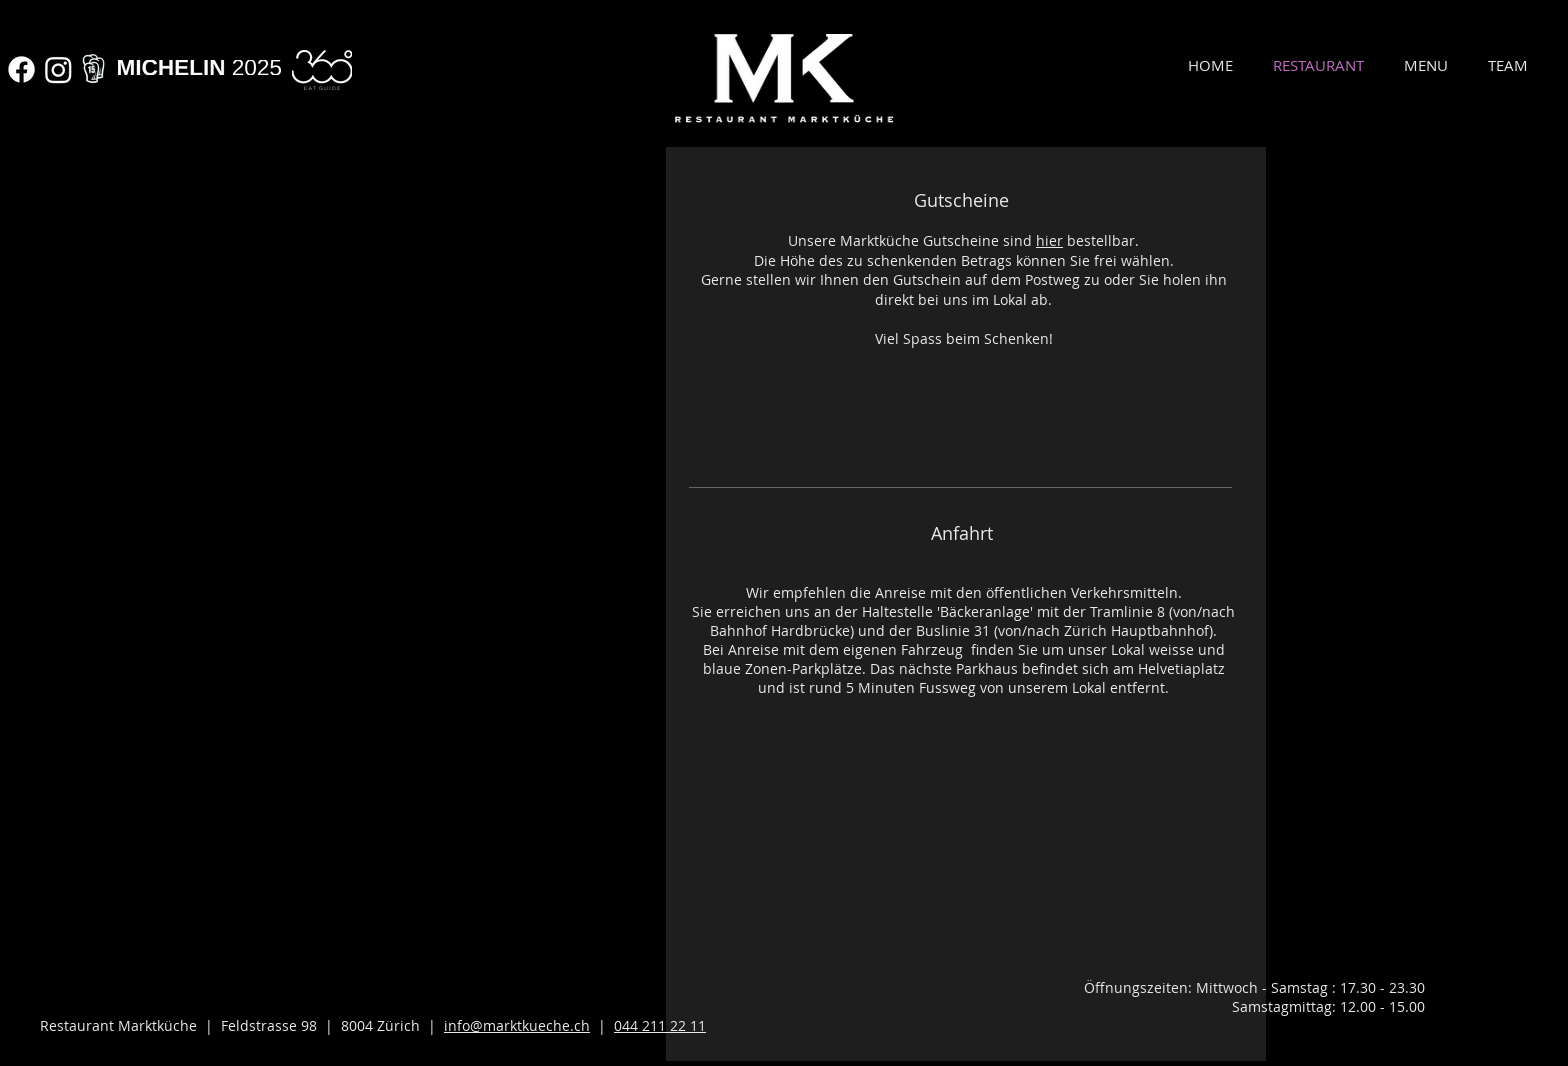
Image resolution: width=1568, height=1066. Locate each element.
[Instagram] (58, 69)
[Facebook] (21, 69)
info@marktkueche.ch (517, 1025)
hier (1049, 240)
